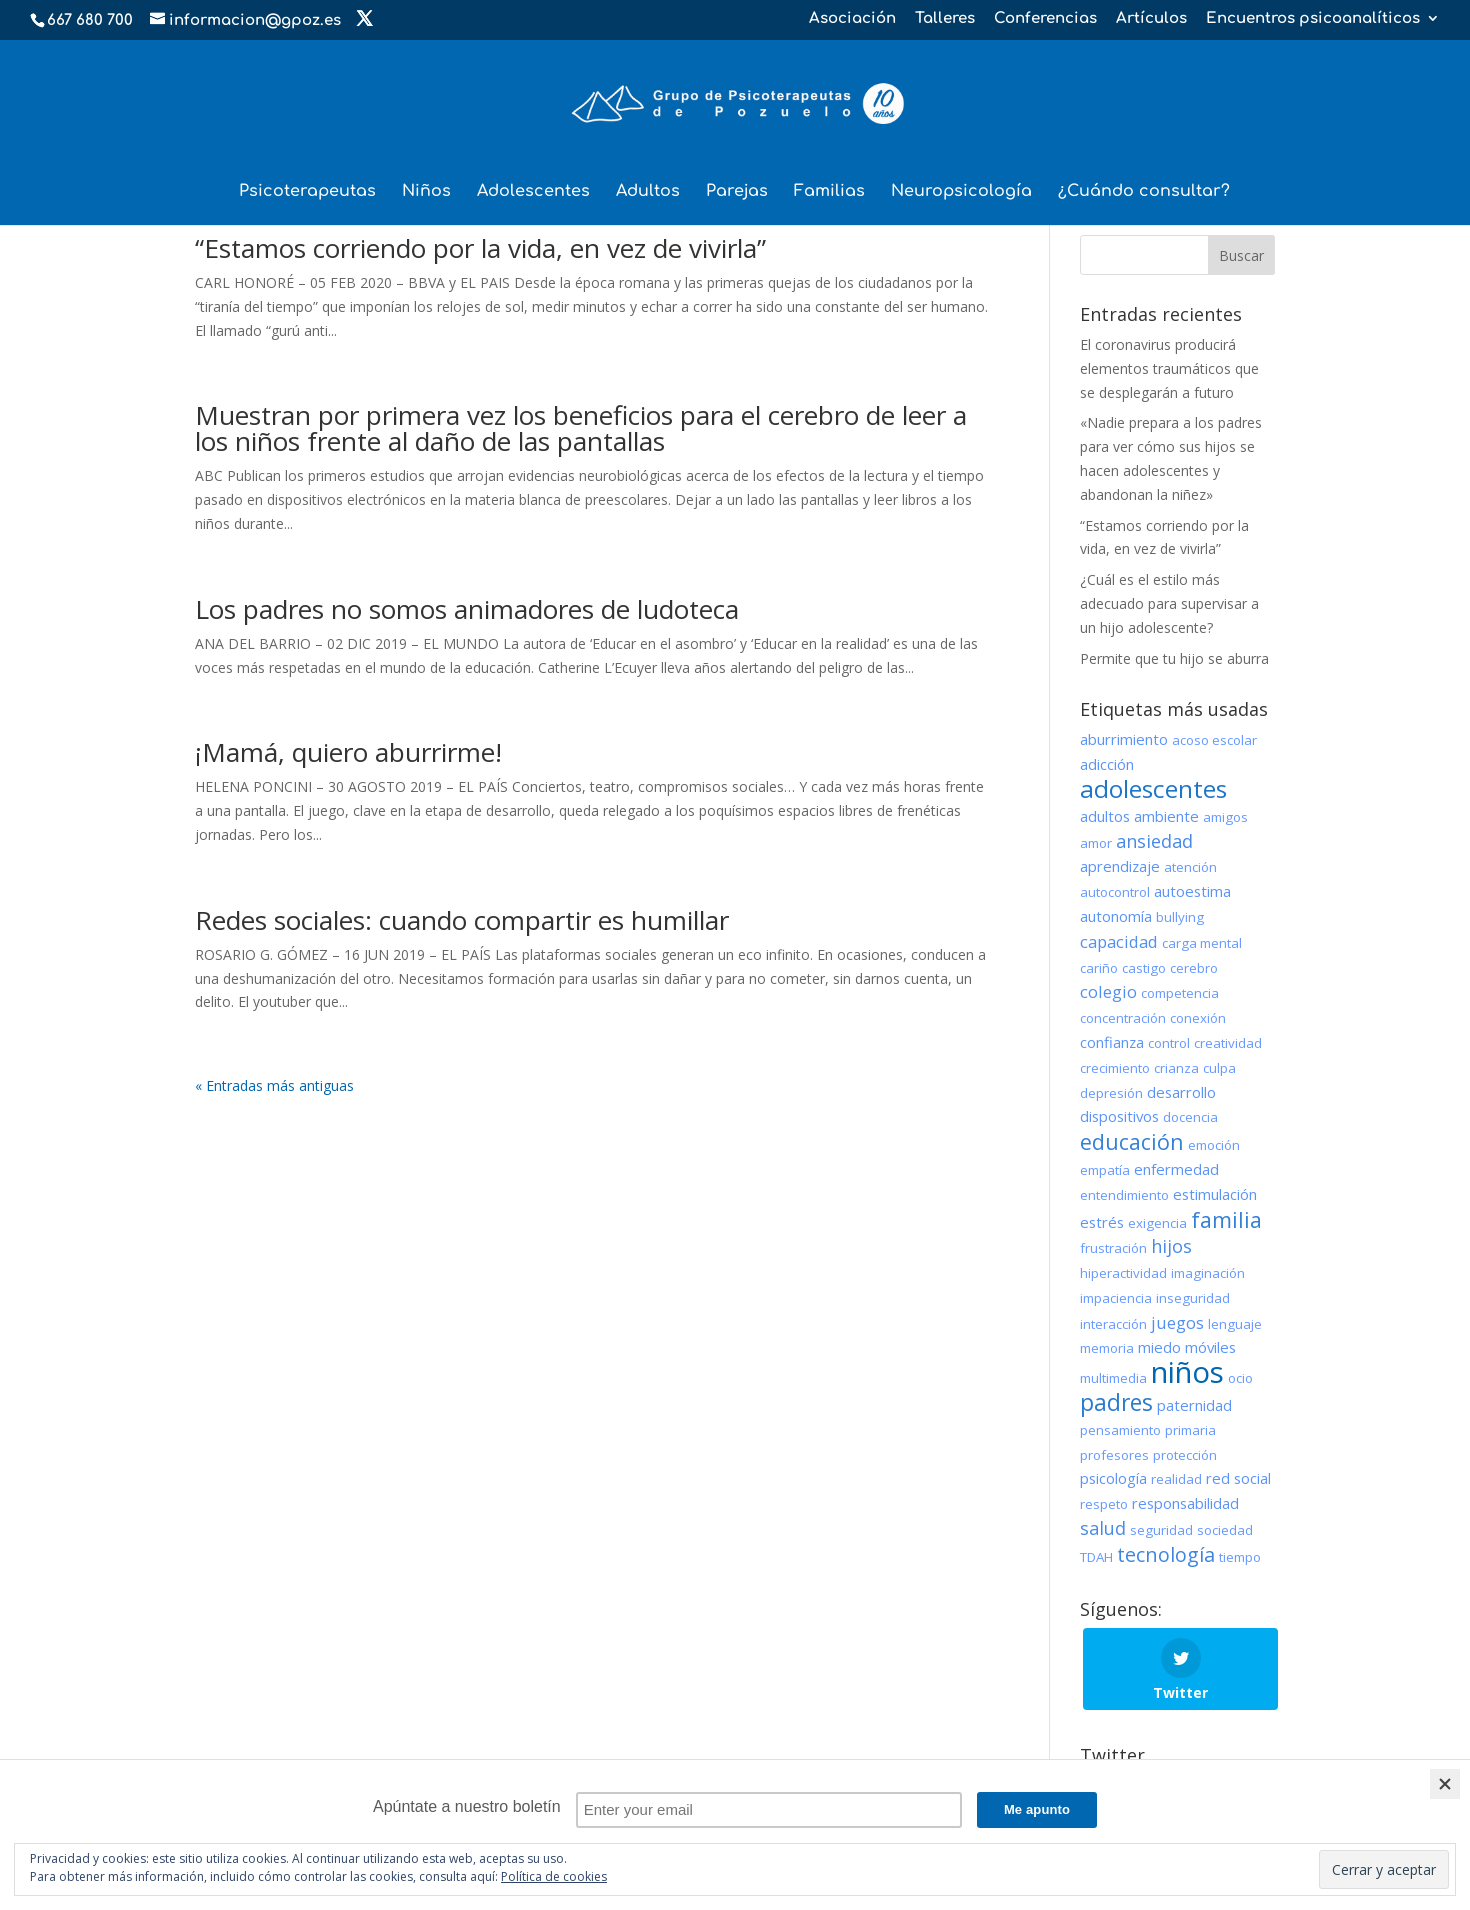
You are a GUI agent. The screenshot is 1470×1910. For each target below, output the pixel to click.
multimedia (1113, 1378)
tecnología (1166, 1554)
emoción (1214, 1145)
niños (1187, 1372)
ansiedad (1154, 841)
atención (1190, 867)
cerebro (1194, 968)
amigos (1225, 817)
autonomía (1116, 916)
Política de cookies (554, 1876)
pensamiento (1120, 1430)
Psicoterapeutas (307, 192)
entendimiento (1124, 1195)
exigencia (1157, 1223)
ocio (1240, 1378)
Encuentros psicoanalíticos (1313, 19)
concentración (1123, 1018)
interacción (1113, 1324)
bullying (1180, 917)
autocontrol (1115, 892)
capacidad (1119, 941)
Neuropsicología (961, 192)
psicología (1113, 1478)
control (1169, 1043)
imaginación (1208, 1273)
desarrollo (1181, 1092)
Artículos (1151, 19)
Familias (829, 192)
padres (1116, 1402)
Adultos (648, 192)
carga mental (1202, 943)
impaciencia (1116, 1298)
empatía (1105, 1170)
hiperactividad (1123, 1273)
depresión (1111, 1093)
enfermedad (1176, 1169)
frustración (1113, 1248)
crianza (1176, 1068)
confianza (1112, 1042)
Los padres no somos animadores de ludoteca (467, 609)
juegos (1177, 1322)
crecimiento (1115, 1068)
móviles (1210, 1347)
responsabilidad (1185, 1503)
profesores (1114, 1455)
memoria (1107, 1348)
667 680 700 (90, 20)
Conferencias (1045, 19)
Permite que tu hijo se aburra (1174, 658)
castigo (1144, 968)
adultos (1105, 816)
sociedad (1225, 1530)
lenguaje (1235, 1324)
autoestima (1192, 891)
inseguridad (1193, 1298)
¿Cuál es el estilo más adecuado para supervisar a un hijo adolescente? (1169, 603)
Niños (426, 192)
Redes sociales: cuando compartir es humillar (462, 920)
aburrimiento (1124, 739)
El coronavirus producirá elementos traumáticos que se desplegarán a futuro (1169, 368)
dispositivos (1119, 1116)
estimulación (1215, 1194)
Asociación (852, 19)
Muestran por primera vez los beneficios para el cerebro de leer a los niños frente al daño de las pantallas (581, 428)
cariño (1099, 968)
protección (1185, 1455)
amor (1096, 843)
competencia (1180, 993)
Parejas (737, 192)
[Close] (1445, 1784)
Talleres (945, 19)
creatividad (1228, 1043)
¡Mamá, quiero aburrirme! (348, 752)
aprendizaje (1120, 866)
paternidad (1194, 1405)
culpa (1219, 1068)
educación (1132, 1141)
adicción (1107, 764)
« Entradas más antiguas (274, 1085)
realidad (1176, 1479)
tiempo (1240, 1557)
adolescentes (1153, 788)
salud (1103, 1528)
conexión (1198, 1018)
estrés (1102, 1222)
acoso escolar (1214, 740)
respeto (1104, 1504)
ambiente (1166, 816)
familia (1226, 1219)
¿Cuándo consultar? (1144, 192)
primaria (1190, 1430)
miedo (1159, 1347)
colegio (1108, 991)
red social (1238, 1478)
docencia (1190, 1117)
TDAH (1096, 1557)
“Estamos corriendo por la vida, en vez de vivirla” (480, 248)
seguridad (1161, 1530)
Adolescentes (533, 192)
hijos (1171, 1246)
